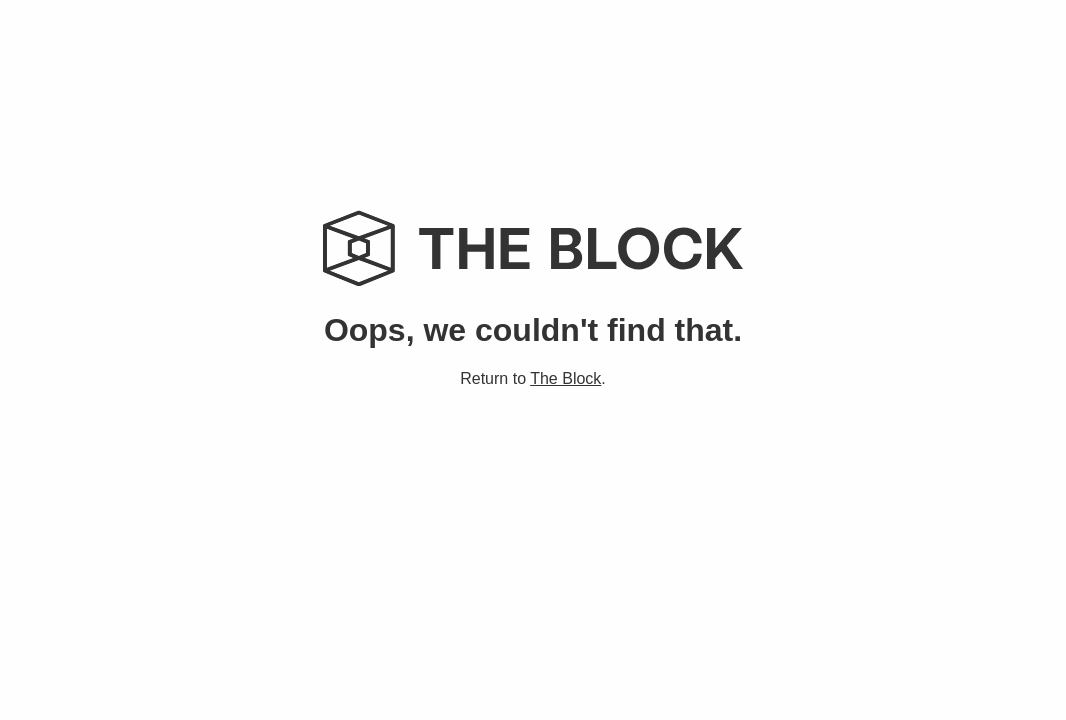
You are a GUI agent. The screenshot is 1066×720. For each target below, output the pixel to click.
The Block (565, 378)
